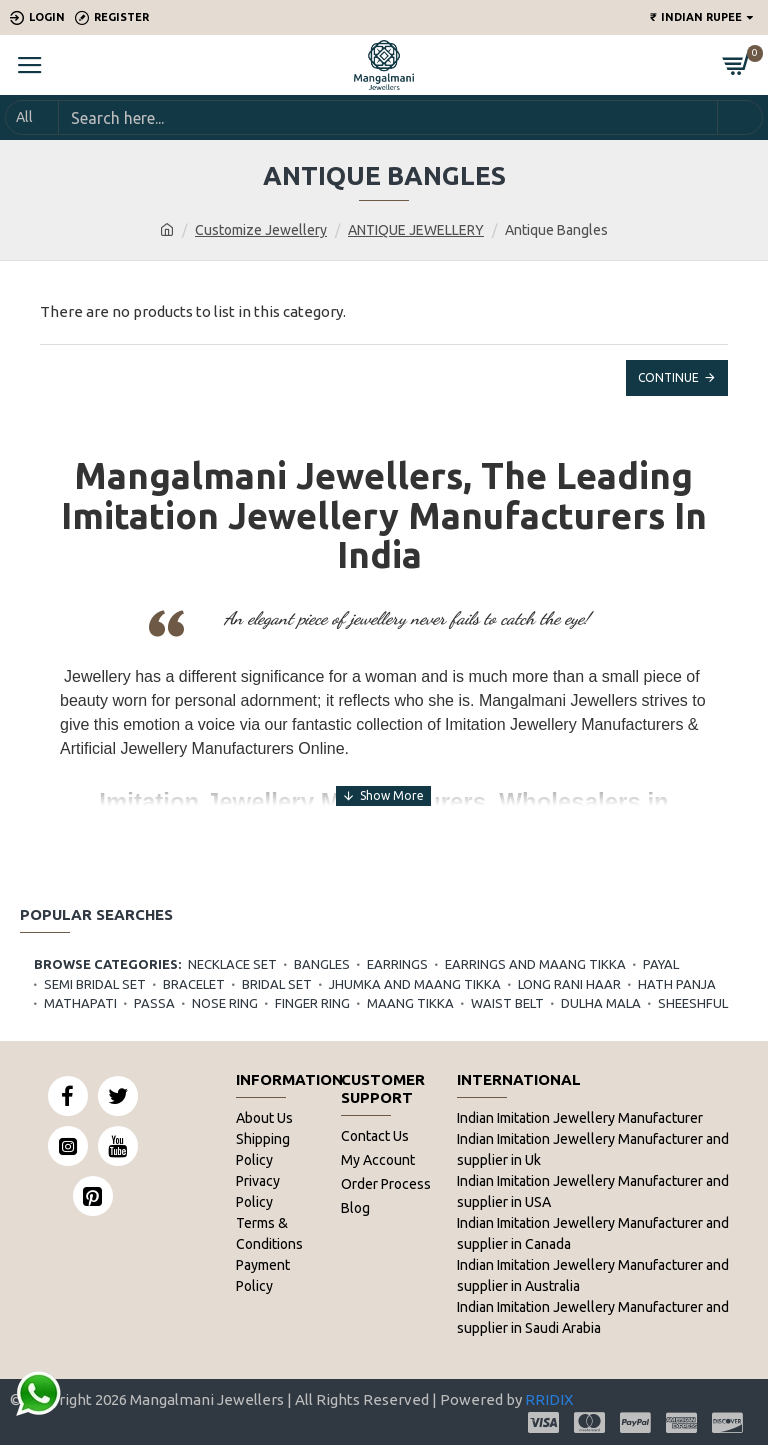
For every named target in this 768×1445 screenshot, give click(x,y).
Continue (668, 377)
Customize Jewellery (261, 230)
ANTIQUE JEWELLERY (416, 230)
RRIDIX (549, 1399)
